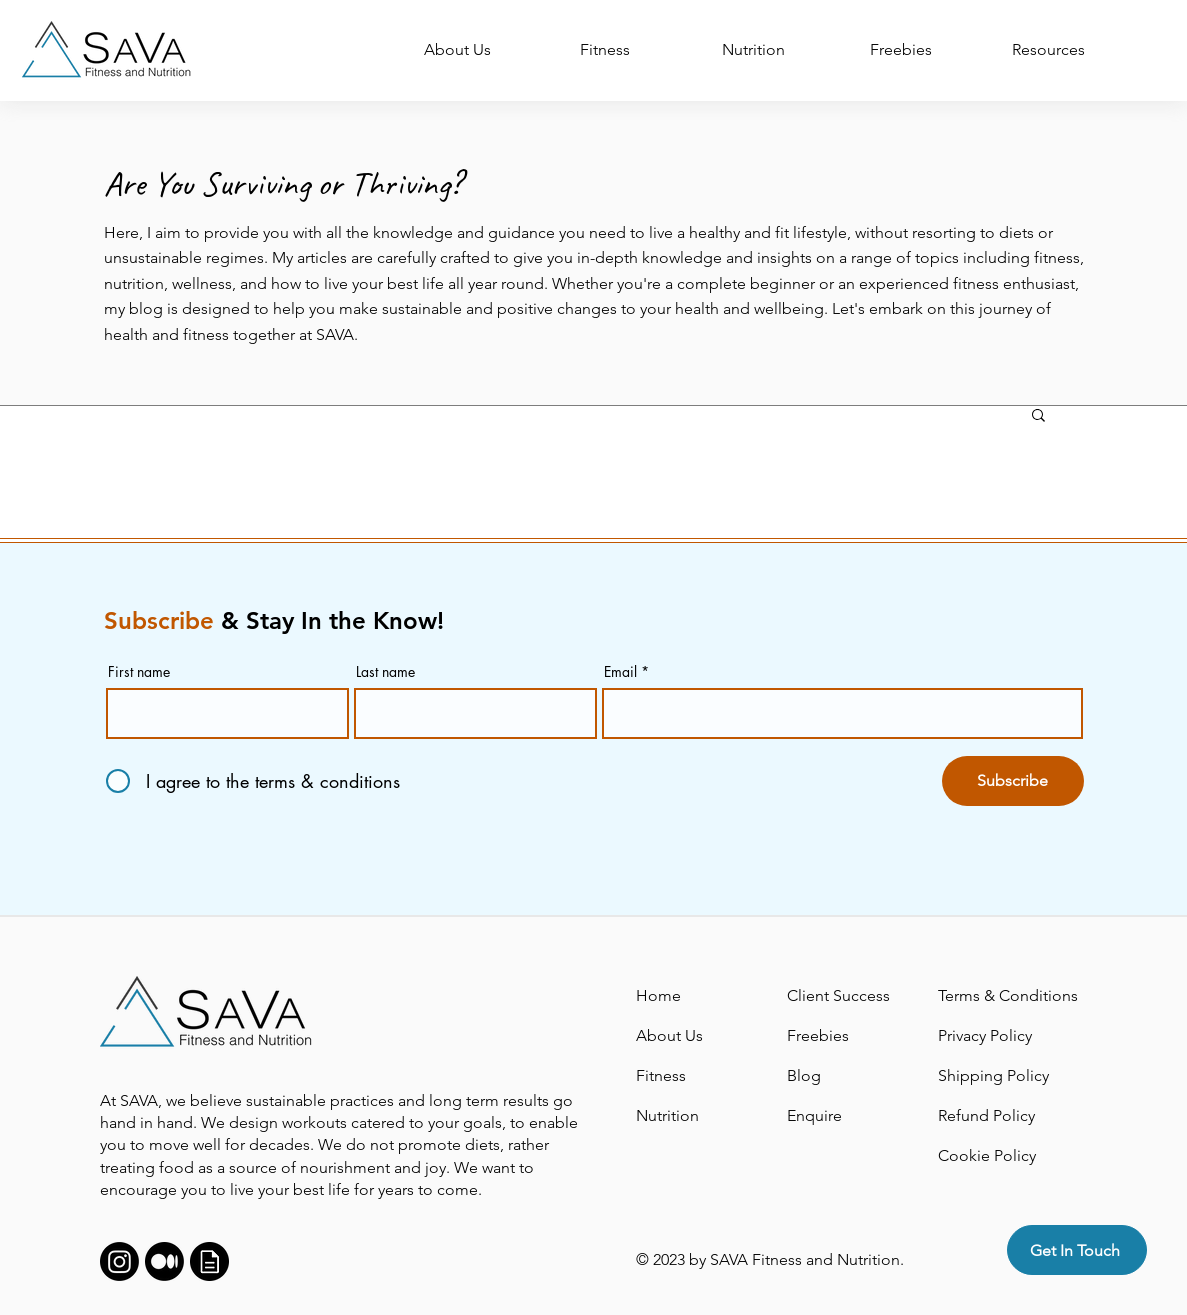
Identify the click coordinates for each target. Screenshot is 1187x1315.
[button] (1038, 416)
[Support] (209, 1261)
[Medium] (164, 1261)
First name (139, 672)
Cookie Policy (987, 1155)
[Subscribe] (1013, 781)
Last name (385, 672)
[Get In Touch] (1077, 1250)
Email (620, 672)
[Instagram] (119, 1261)
